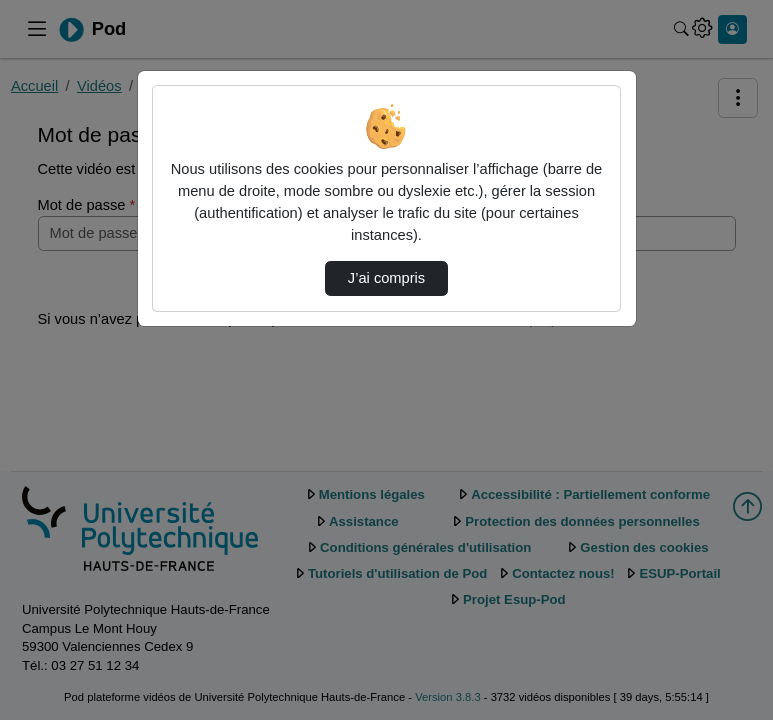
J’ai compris (386, 278)
